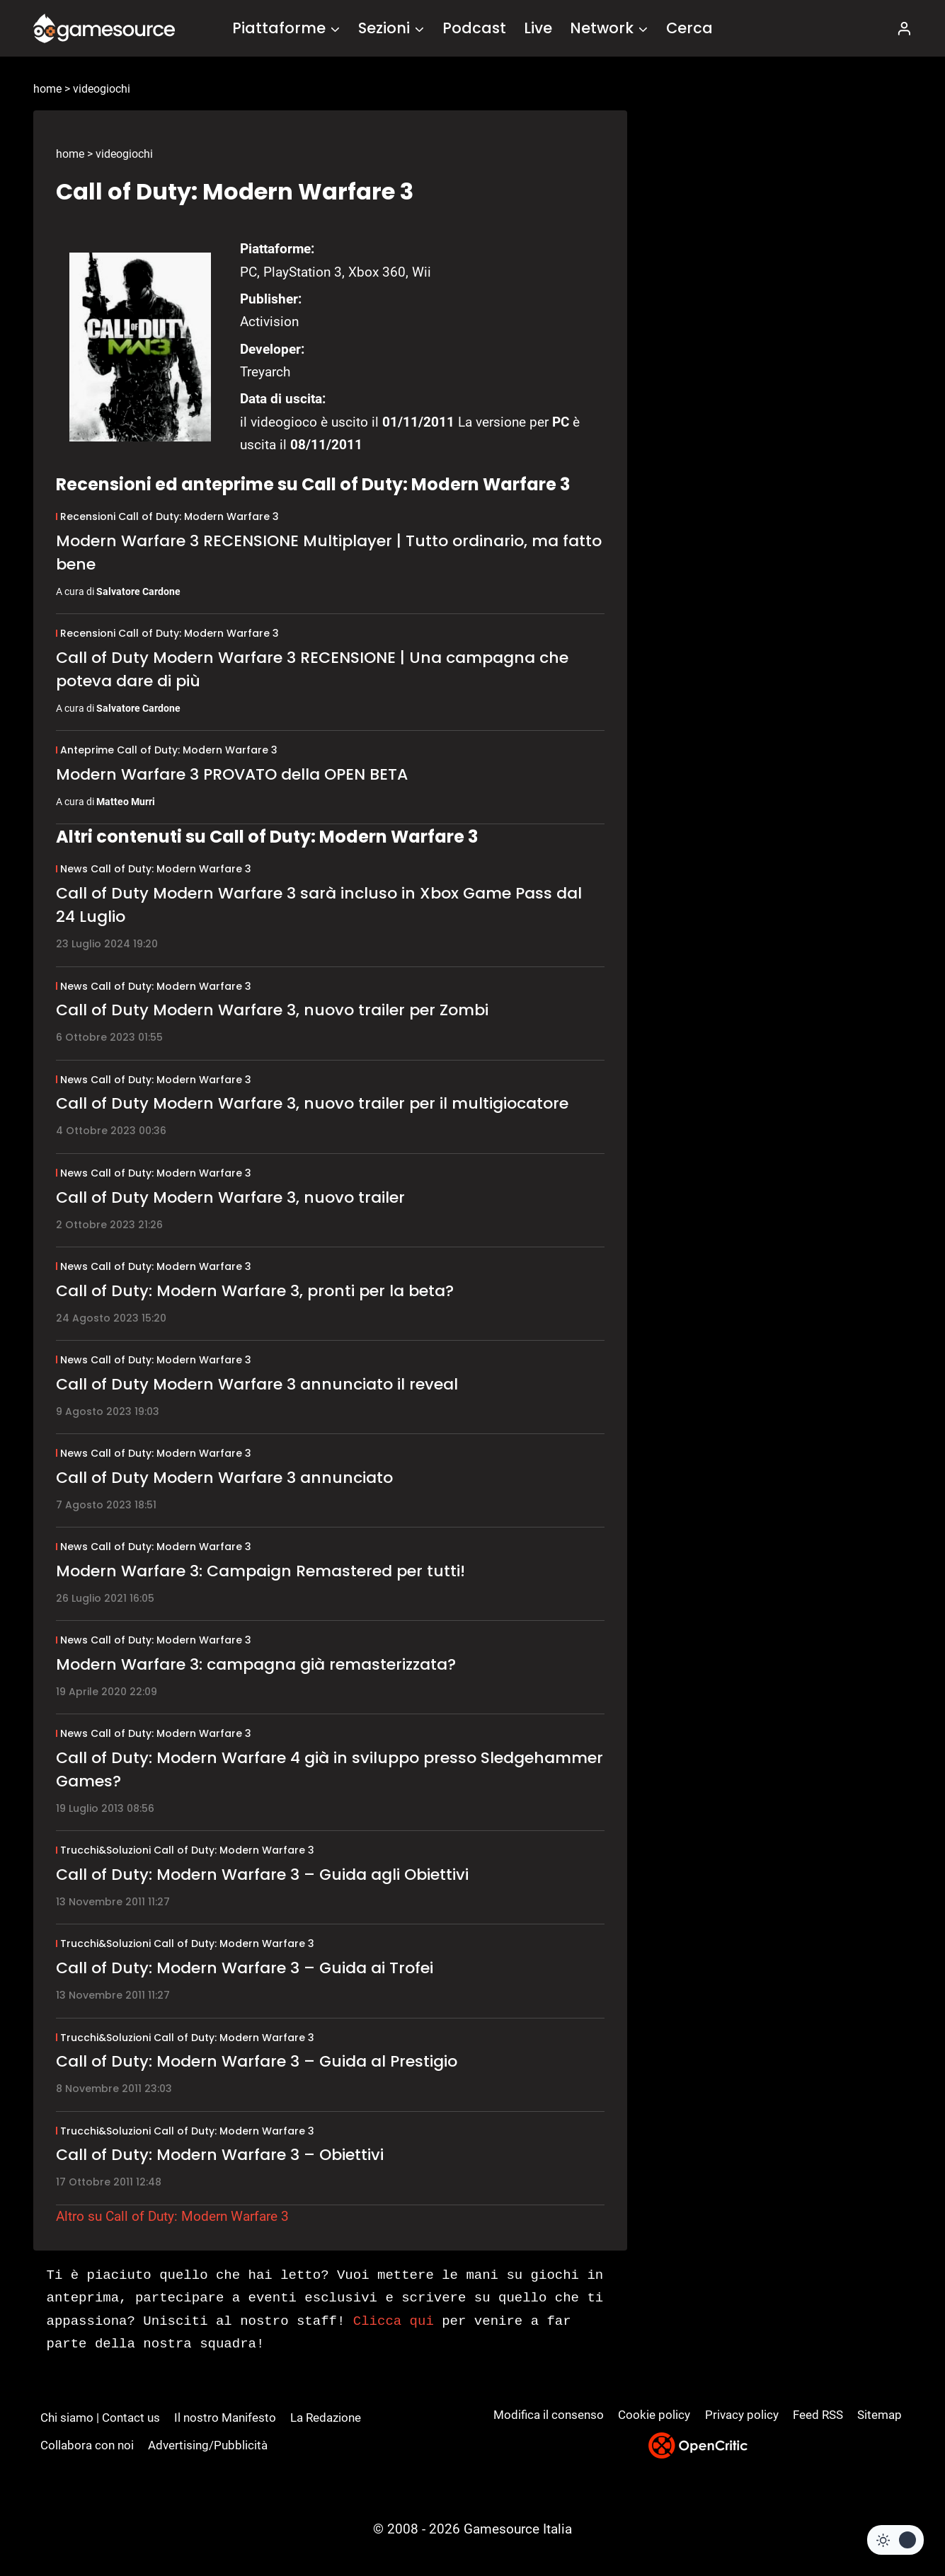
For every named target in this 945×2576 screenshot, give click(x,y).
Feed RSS (818, 2415)
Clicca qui (393, 2321)
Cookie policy (654, 2415)
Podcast (474, 28)
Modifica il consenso (548, 2415)
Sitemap (879, 2415)
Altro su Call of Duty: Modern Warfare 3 (172, 2216)
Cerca (689, 28)
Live (538, 28)
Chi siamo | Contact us (100, 2417)
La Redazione (325, 2417)
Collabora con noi (87, 2445)
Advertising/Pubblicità (208, 2445)
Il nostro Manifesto (225, 2417)
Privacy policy (742, 2415)
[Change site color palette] (895, 2540)
